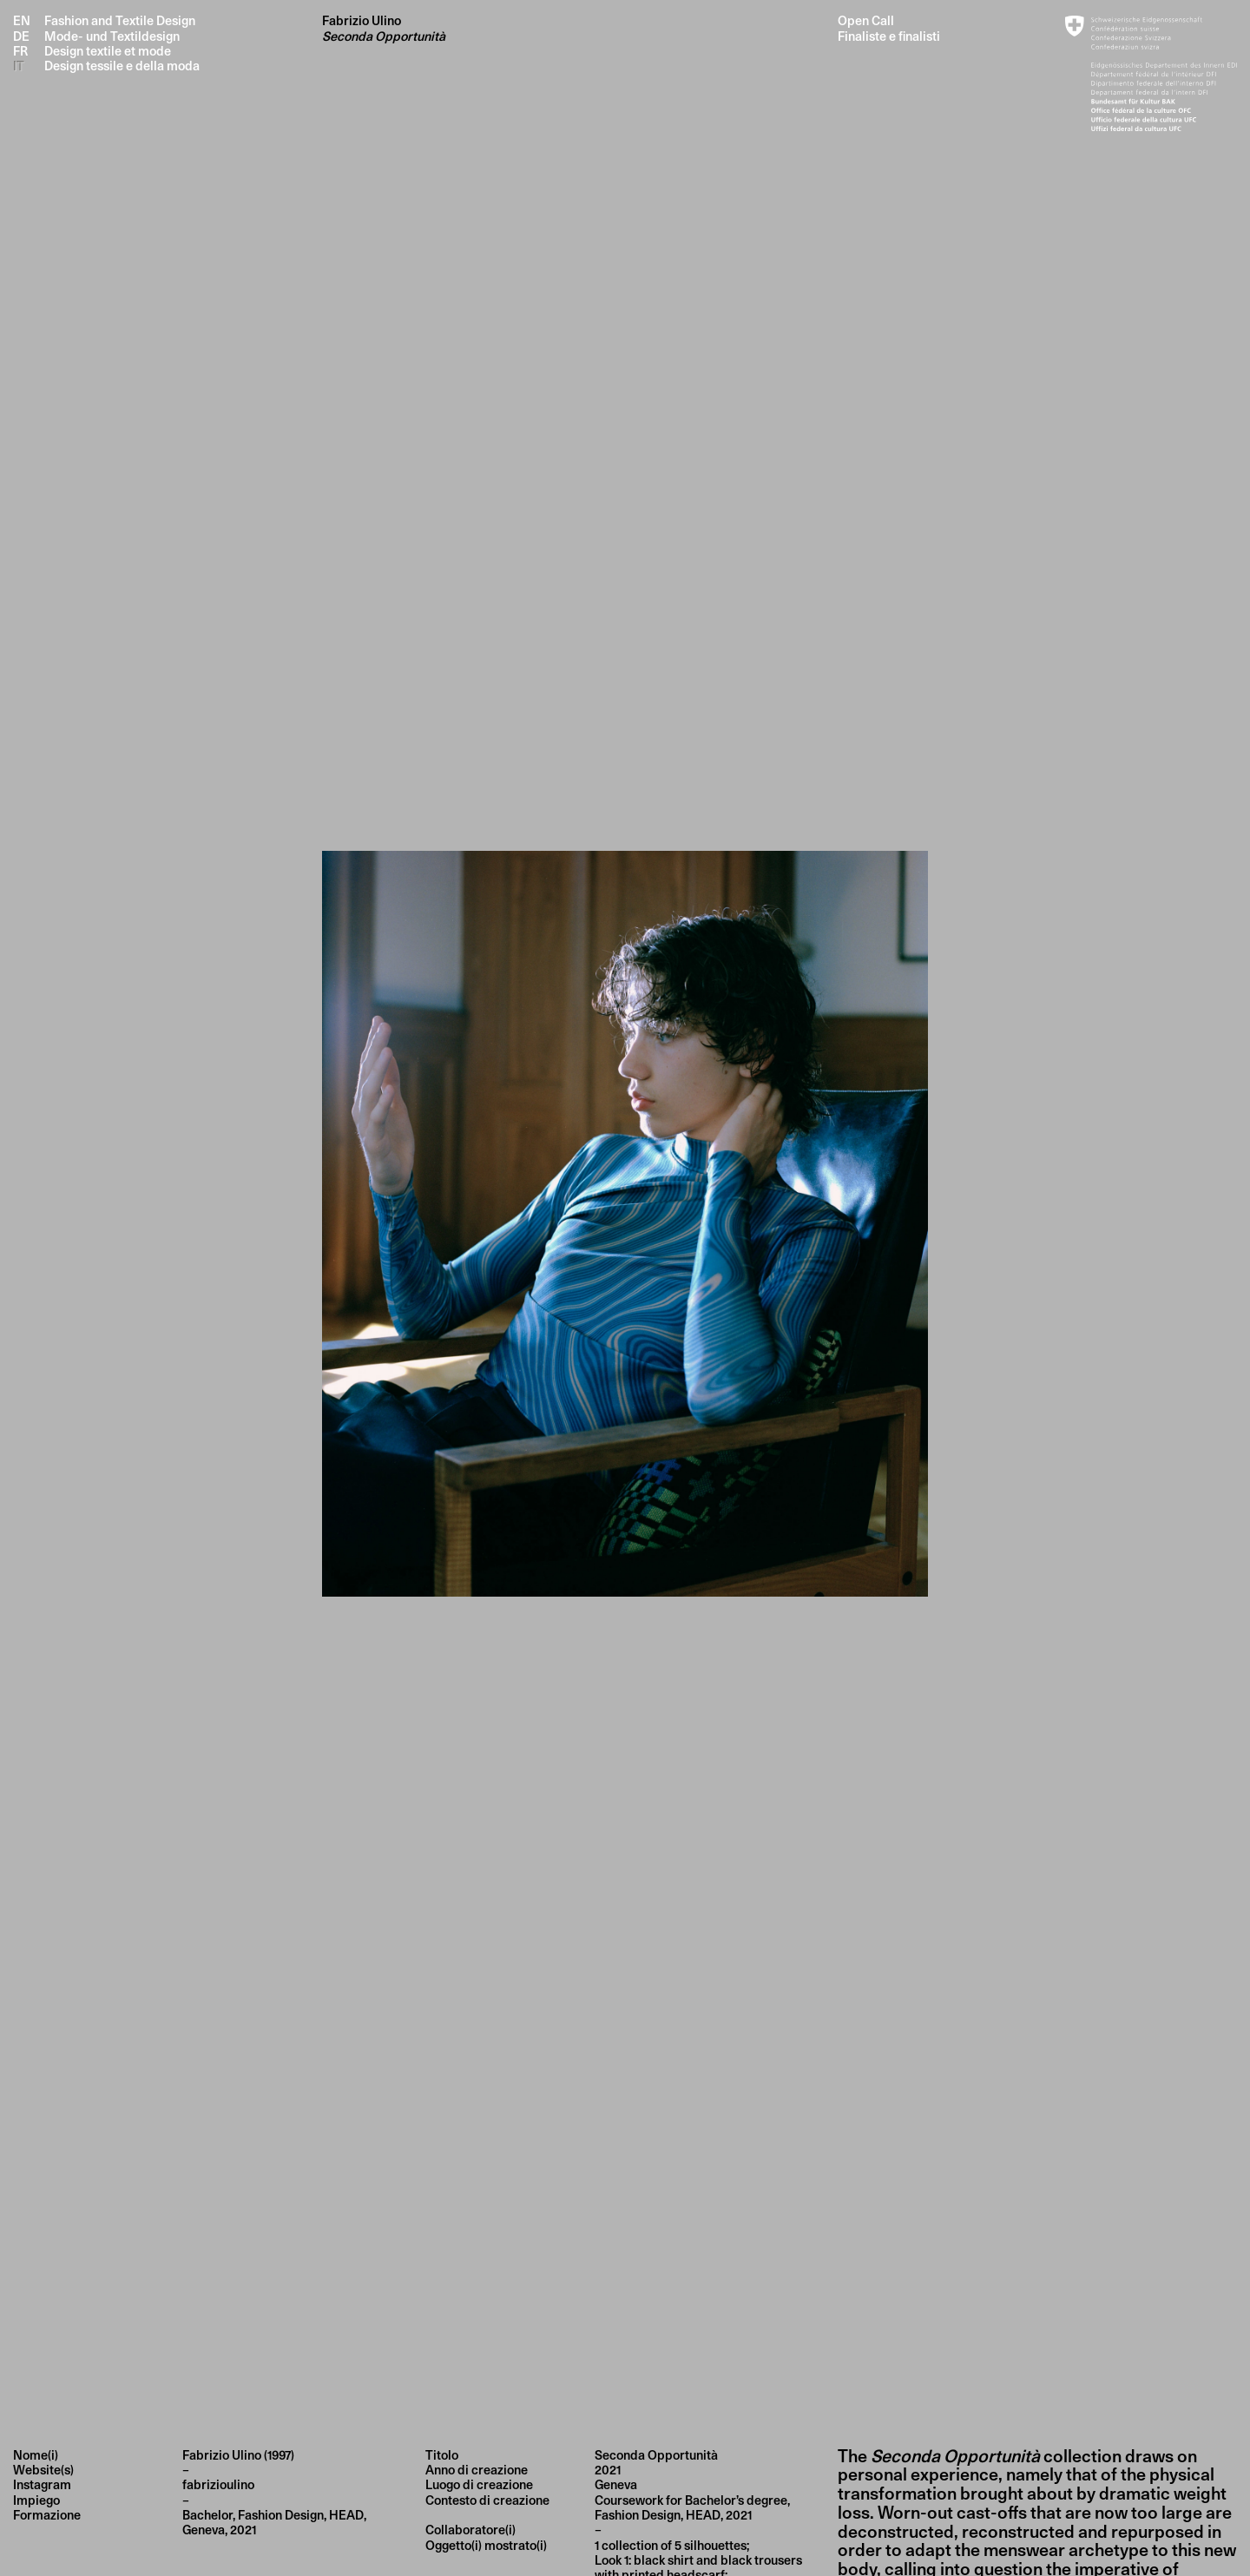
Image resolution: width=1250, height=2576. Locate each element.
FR (20, 50)
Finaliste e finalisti (889, 36)
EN (21, 20)
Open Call (866, 20)
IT (18, 65)
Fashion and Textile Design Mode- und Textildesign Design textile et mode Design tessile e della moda (122, 43)
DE (21, 36)
